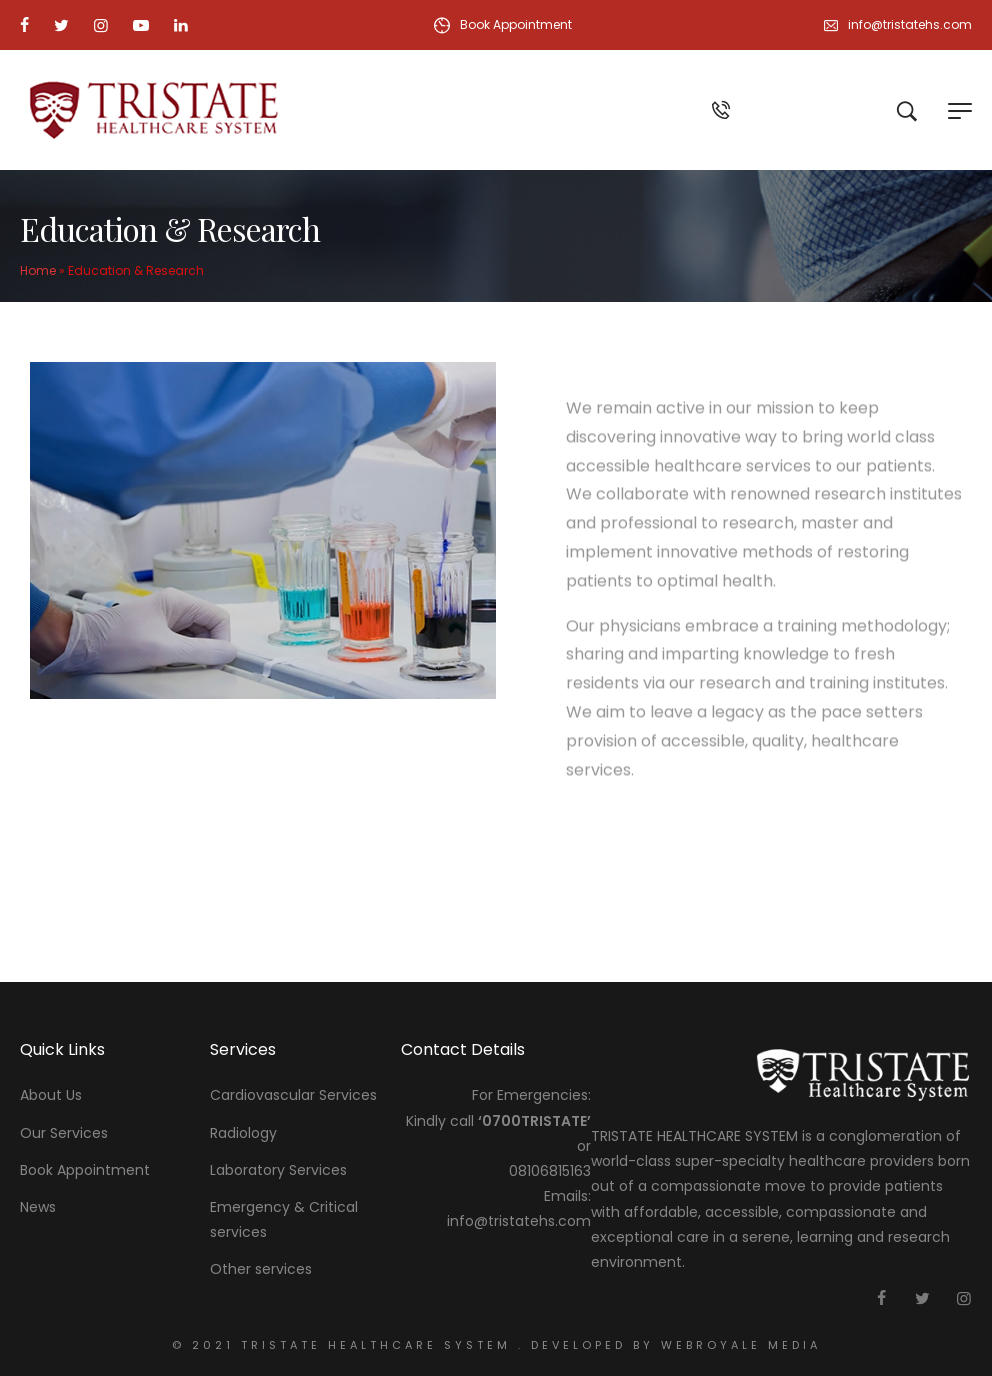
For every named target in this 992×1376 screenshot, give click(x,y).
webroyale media (737, 1345)
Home (38, 270)
